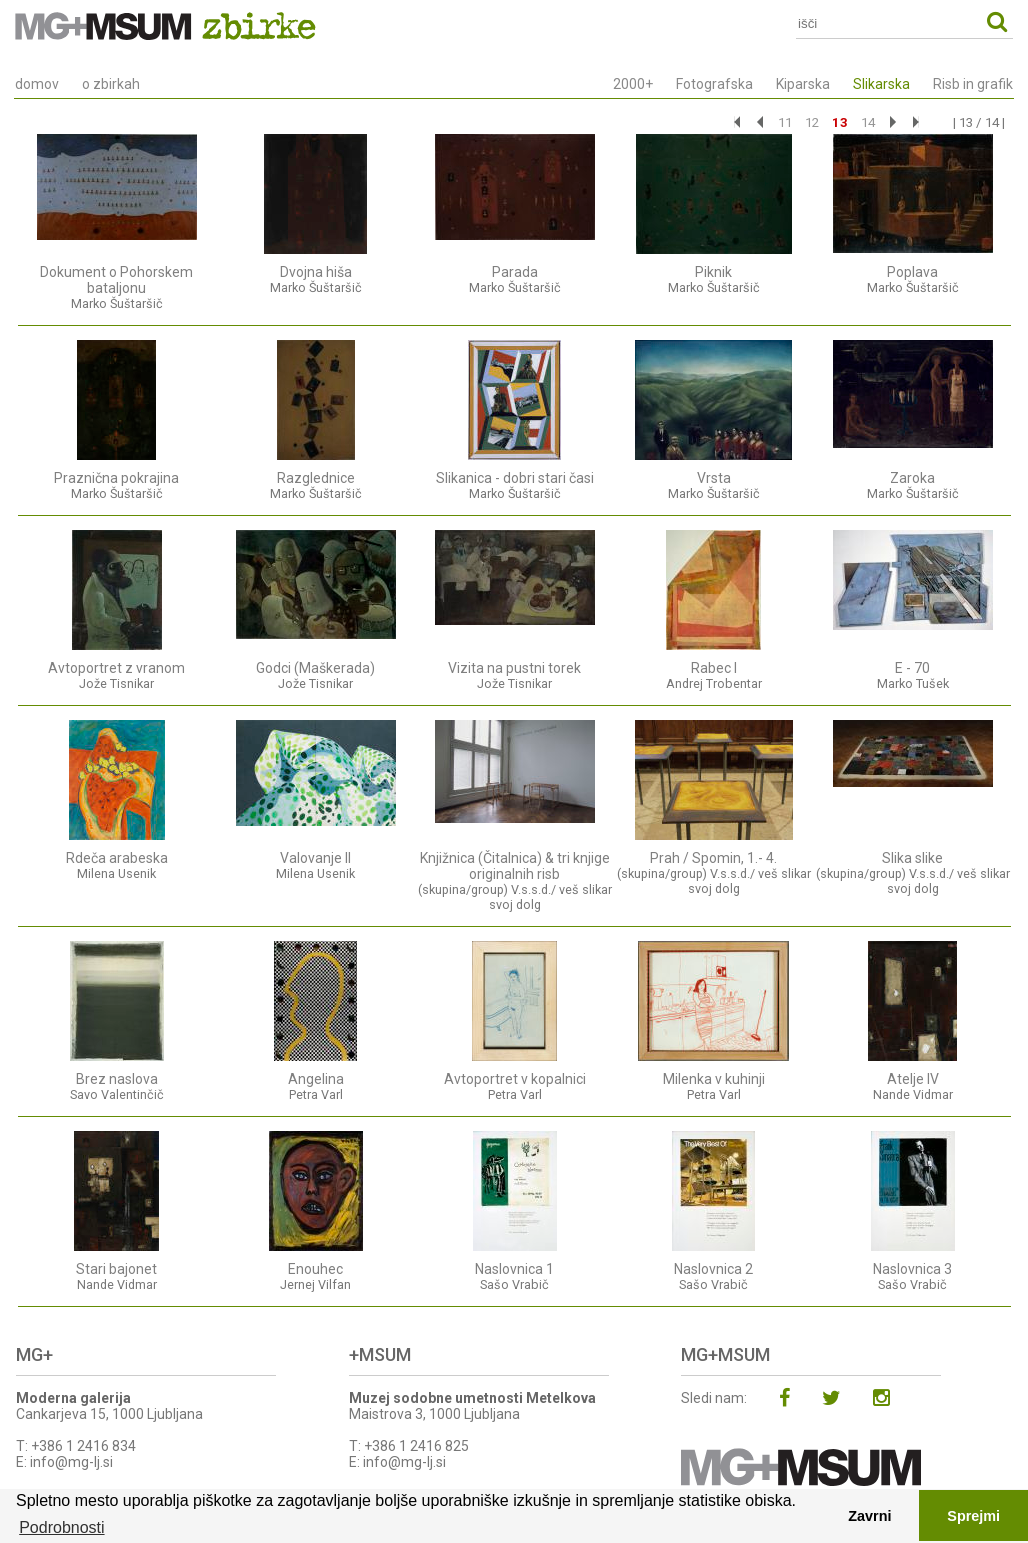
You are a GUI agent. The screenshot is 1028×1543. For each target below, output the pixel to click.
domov (37, 84)
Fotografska (714, 84)
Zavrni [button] (869, 1516)
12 (812, 122)
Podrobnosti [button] (61, 1527)
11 (785, 122)
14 (868, 122)
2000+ (633, 84)
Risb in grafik (973, 84)
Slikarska (881, 84)
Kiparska (803, 84)
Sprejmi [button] (973, 1516)
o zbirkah (111, 84)
